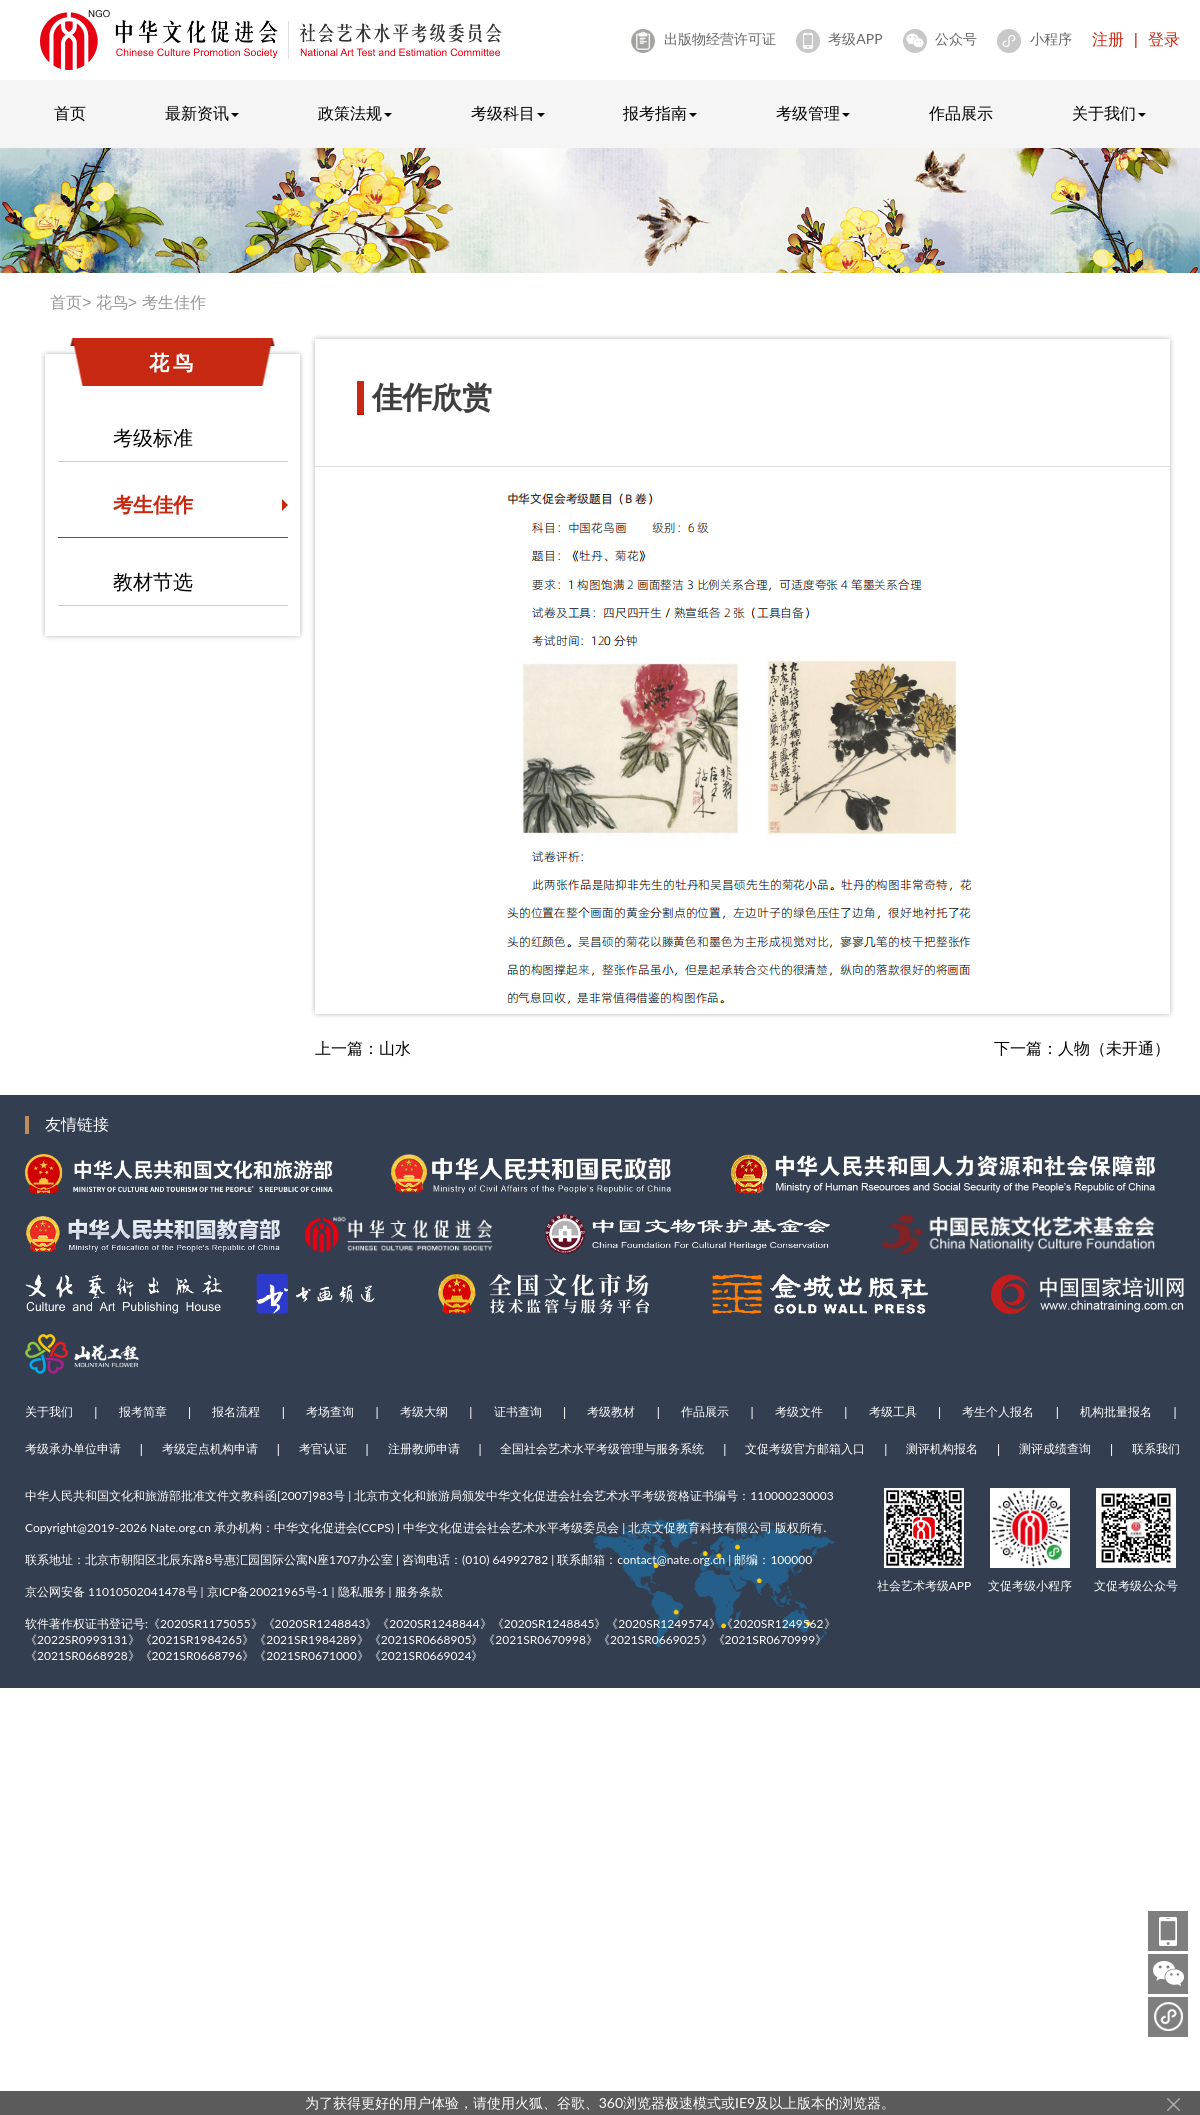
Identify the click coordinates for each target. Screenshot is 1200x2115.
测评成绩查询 (1055, 1449)
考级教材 (611, 1412)
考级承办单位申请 (73, 1449)
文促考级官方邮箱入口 (805, 1449)
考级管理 (813, 113)
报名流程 (236, 1412)
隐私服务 (362, 1591)
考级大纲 (424, 1412)
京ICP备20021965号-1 (268, 1591)
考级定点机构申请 (210, 1449)
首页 (70, 113)
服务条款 (419, 1591)
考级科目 (508, 113)
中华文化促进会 (316, 1527)
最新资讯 (202, 113)
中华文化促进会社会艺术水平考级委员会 (511, 1527)
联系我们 (1156, 1449)
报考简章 (143, 1412)
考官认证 (323, 1449)
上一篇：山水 (363, 1048)
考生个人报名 (998, 1412)
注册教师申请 (424, 1449)
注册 (1108, 39)
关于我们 (1109, 113)
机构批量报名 (1116, 1412)
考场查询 (330, 1412)
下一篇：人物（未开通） (1082, 1048)
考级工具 (893, 1412)
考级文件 (799, 1412)
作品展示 (961, 113)
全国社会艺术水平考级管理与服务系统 (602, 1449)
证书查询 (518, 1412)
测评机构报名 (942, 1449)
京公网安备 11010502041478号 (111, 1591)
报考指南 (660, 113)
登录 (1164, 39)
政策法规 (355, 113)
